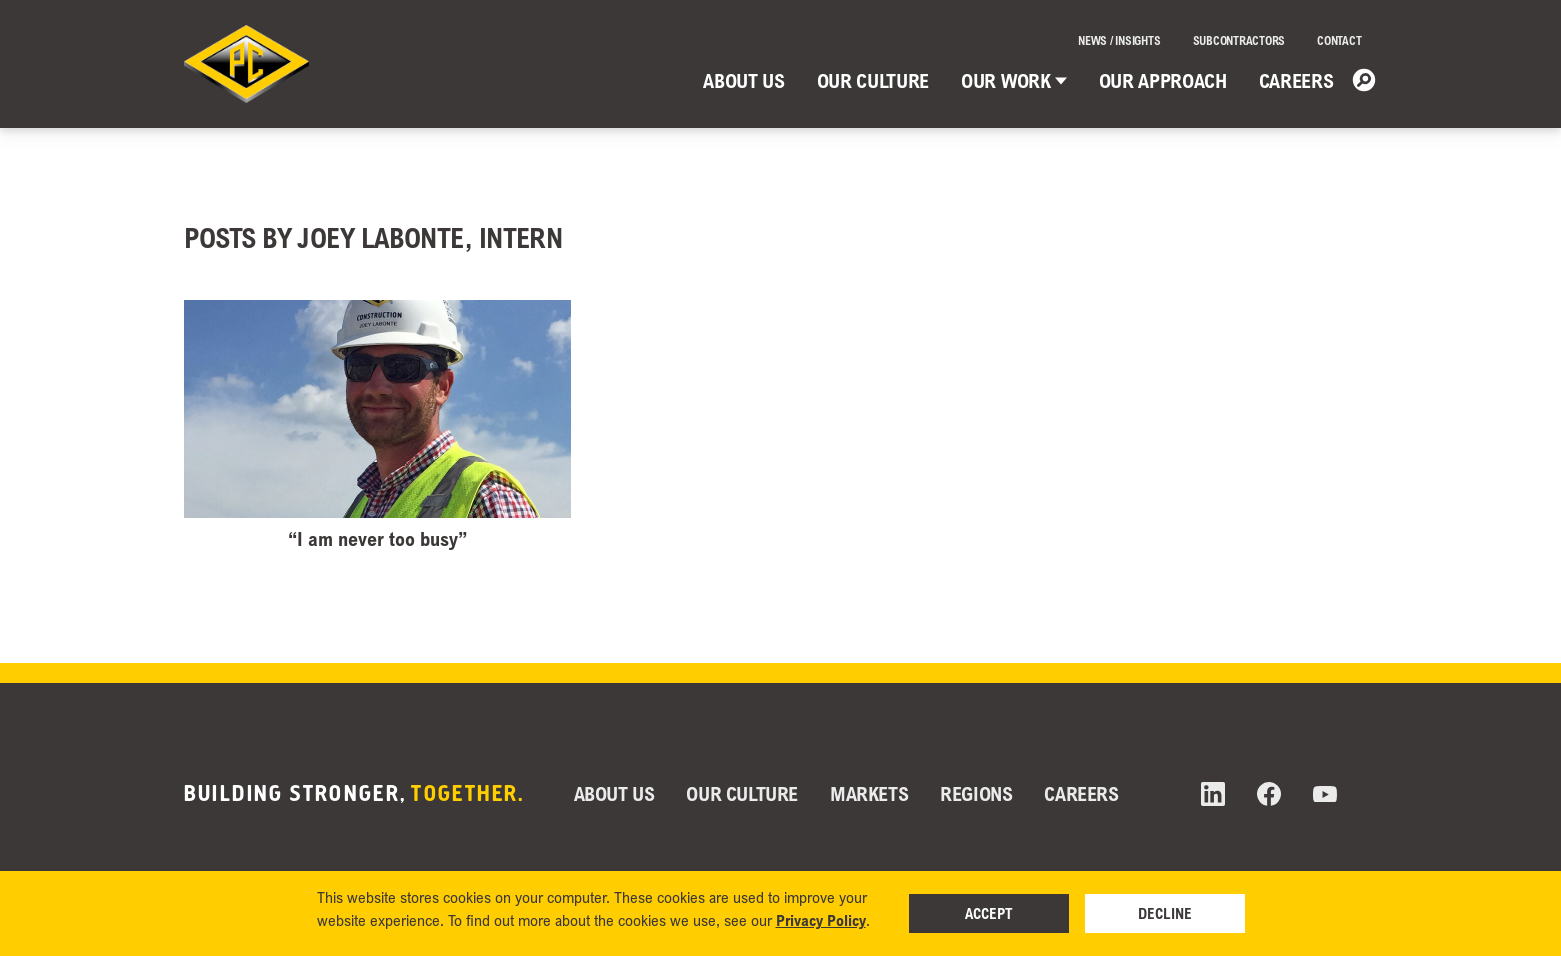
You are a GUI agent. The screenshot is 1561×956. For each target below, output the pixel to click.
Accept (989, 913)
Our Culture (873, 80)
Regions (976, 793)
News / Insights (1119, 40)
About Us (743, 80)
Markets (869, 793)
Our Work (1013, 80)
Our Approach (1163, 80)
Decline (1165, 913)
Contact (1339, 40)
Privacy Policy (821, 920)
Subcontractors (1239, 40)
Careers (1296, 80)
